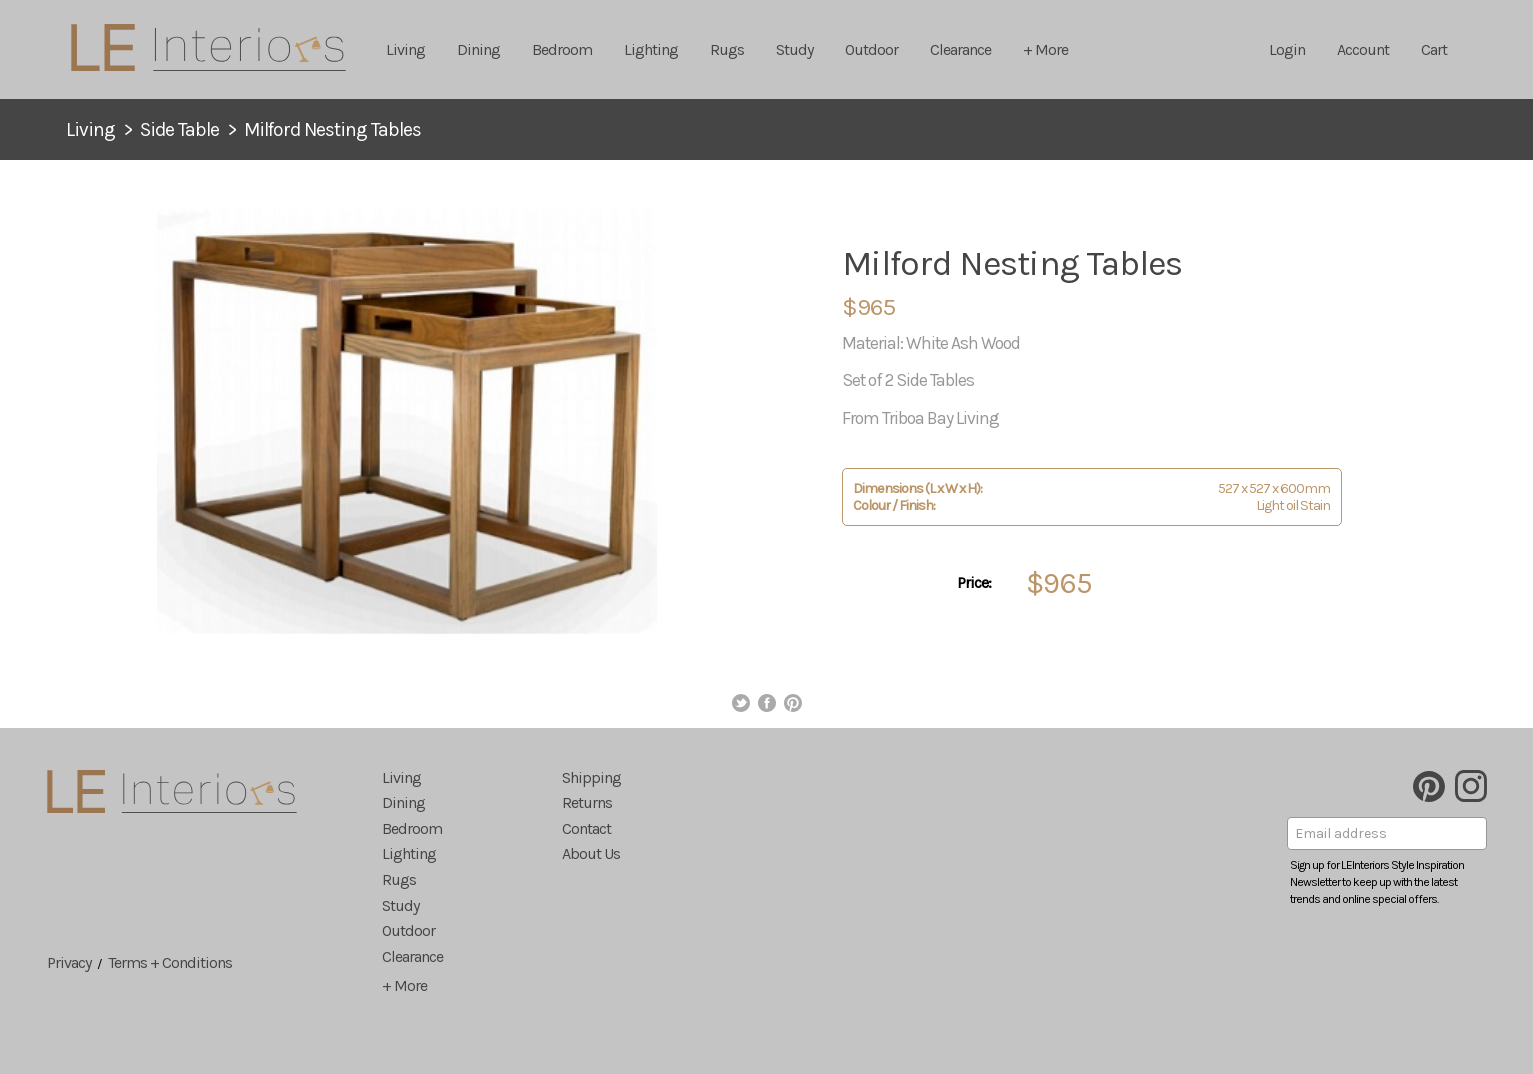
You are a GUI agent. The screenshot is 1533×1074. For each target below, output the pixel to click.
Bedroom (562, 49)
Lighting (651, 49)
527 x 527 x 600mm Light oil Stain (1091, 497)
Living (405, 49)
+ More (1045, 49)
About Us (591, 853)
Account (1363, 49)
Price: (974, 582)
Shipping (591, 777)
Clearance (960, 49)
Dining (478, 49)
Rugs (727, 49)
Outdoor (871, 49)
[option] (407, 421)
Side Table (179, 129)
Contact (586, 828)
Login (1287, 49)
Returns (587, 802)
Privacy (69, 962)
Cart (1434, 49)
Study (794, 49)
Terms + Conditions (170, 962)
